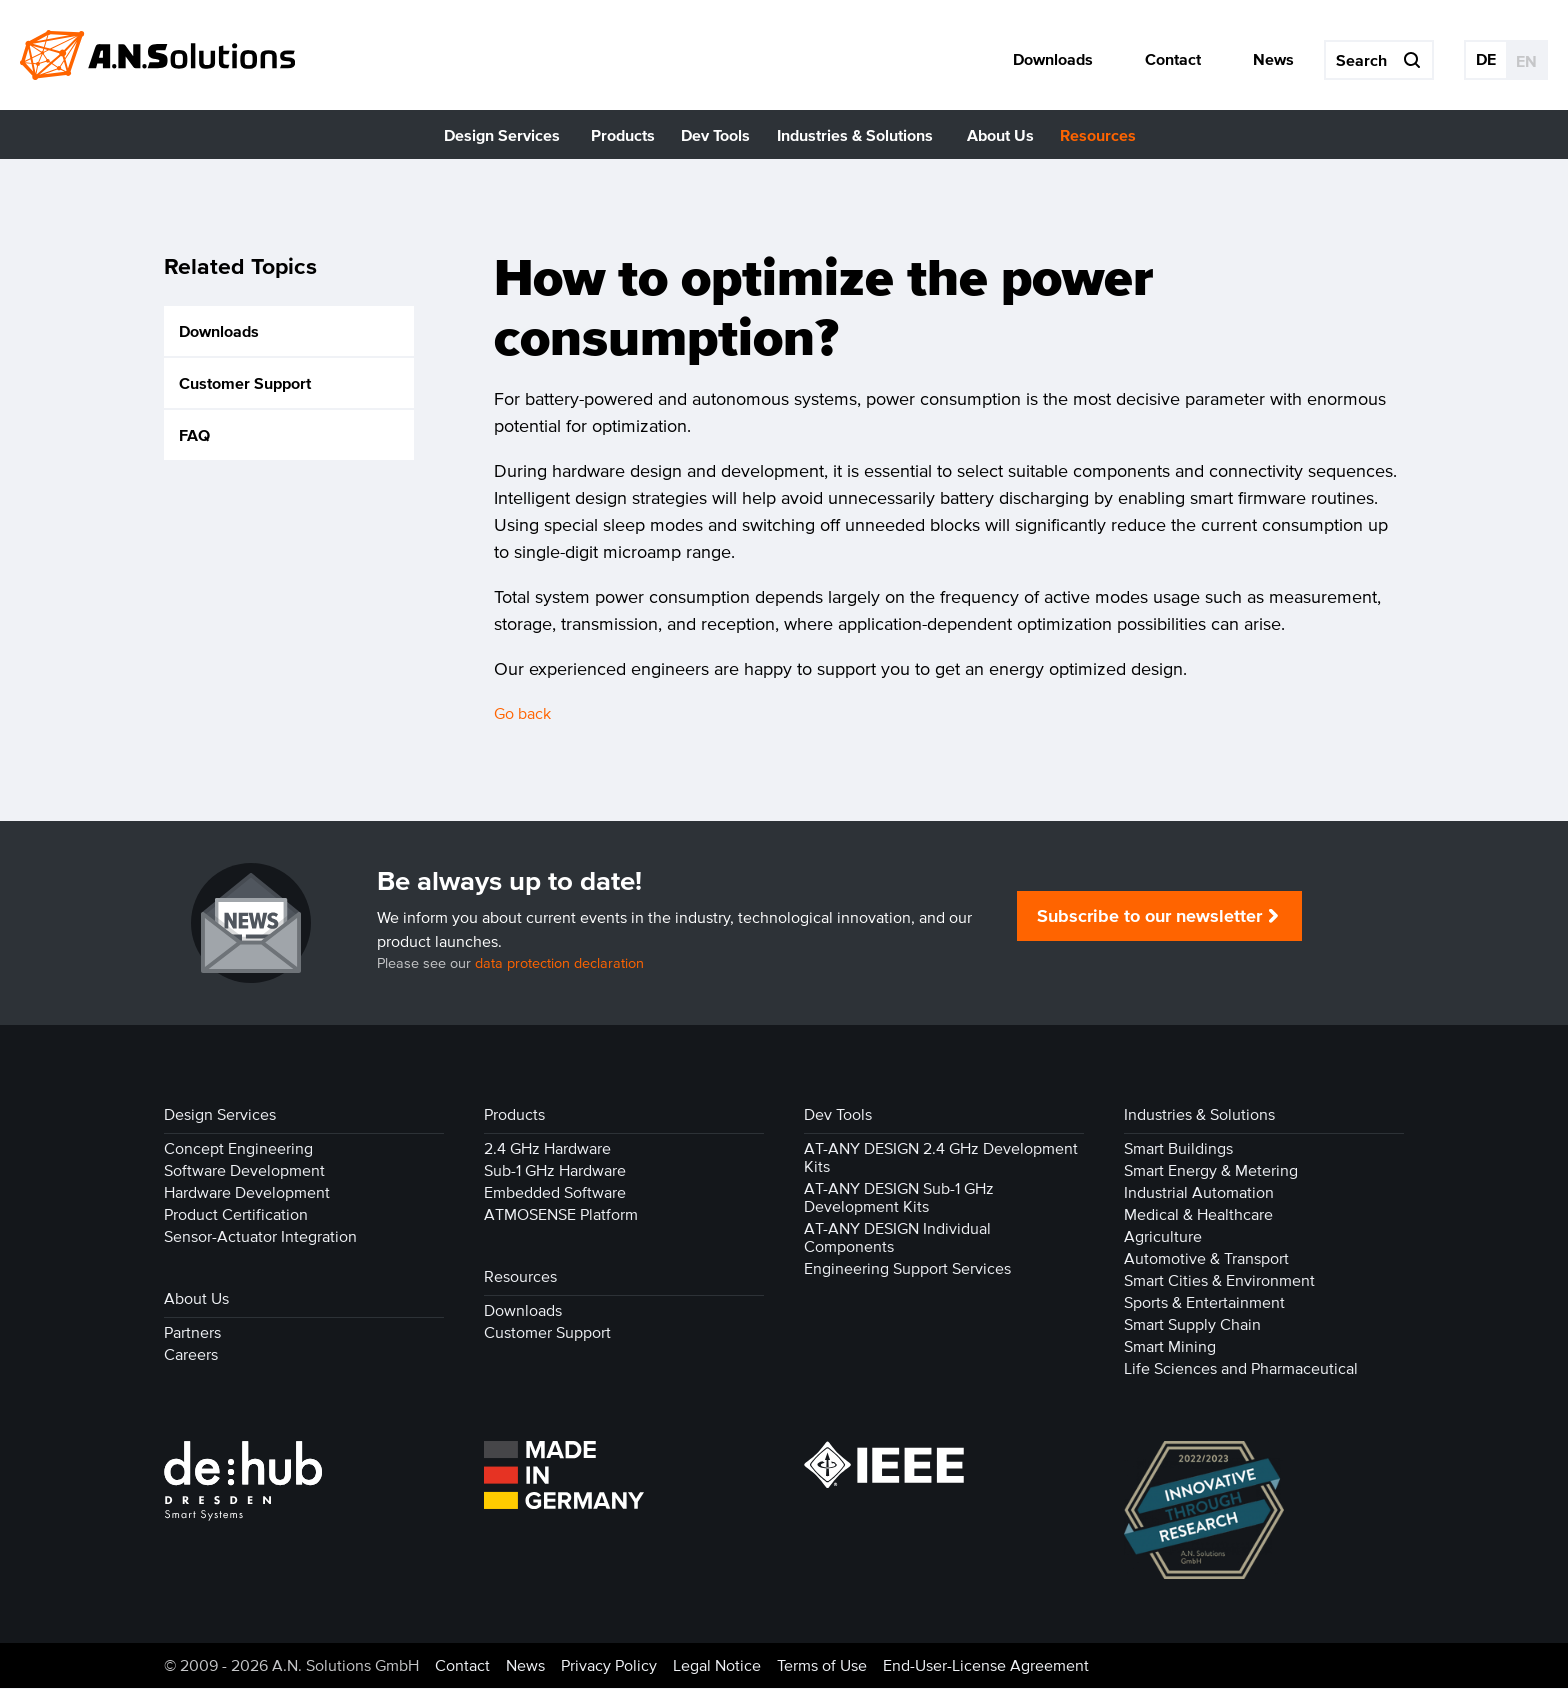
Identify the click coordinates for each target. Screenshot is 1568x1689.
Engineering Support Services (907, 1269)
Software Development (244, 1171)
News (525, 1666)
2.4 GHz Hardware (547, 1149)
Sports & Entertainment (1204, 1303)
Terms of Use (822, 1666)
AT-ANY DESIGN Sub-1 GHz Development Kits (899, 1198)
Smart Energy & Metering (1211, 1171)
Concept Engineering (238, 1149)
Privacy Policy (609, 1666)
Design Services (220, 1115)
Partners (192, 1333)
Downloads (219, 332)
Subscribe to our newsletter (1149, 917)
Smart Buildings (1178, 1149)
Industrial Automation (1199, 1193)
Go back (522, 714)
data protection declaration (559, 964)
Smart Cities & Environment (1219, 1281)
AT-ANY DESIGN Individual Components (897, 1238)
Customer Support (245, 384)
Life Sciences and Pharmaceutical (1241, 1369)
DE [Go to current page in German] (1486, 59)
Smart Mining (1170, 1347)
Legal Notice (717, 1666)
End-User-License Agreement (986, 1666)
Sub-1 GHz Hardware (555, 1171)
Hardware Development (247, 1193)
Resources (520, 1277)
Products (514, 1115)
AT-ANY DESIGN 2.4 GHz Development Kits (941, 1158)
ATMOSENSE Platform (561, 1215)
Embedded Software (555, 1193)
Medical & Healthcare (1198, 1215)
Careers (191, 1355)
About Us (196, 1299)
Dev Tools (838, 1115)
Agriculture (1163, 1237)
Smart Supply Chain (1192, 1325)
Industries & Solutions (1199, 1115)
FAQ (194, 436)
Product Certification (236, 1215)
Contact (462, 1666)
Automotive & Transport (1206, 1259)
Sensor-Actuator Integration (260, 1237)
